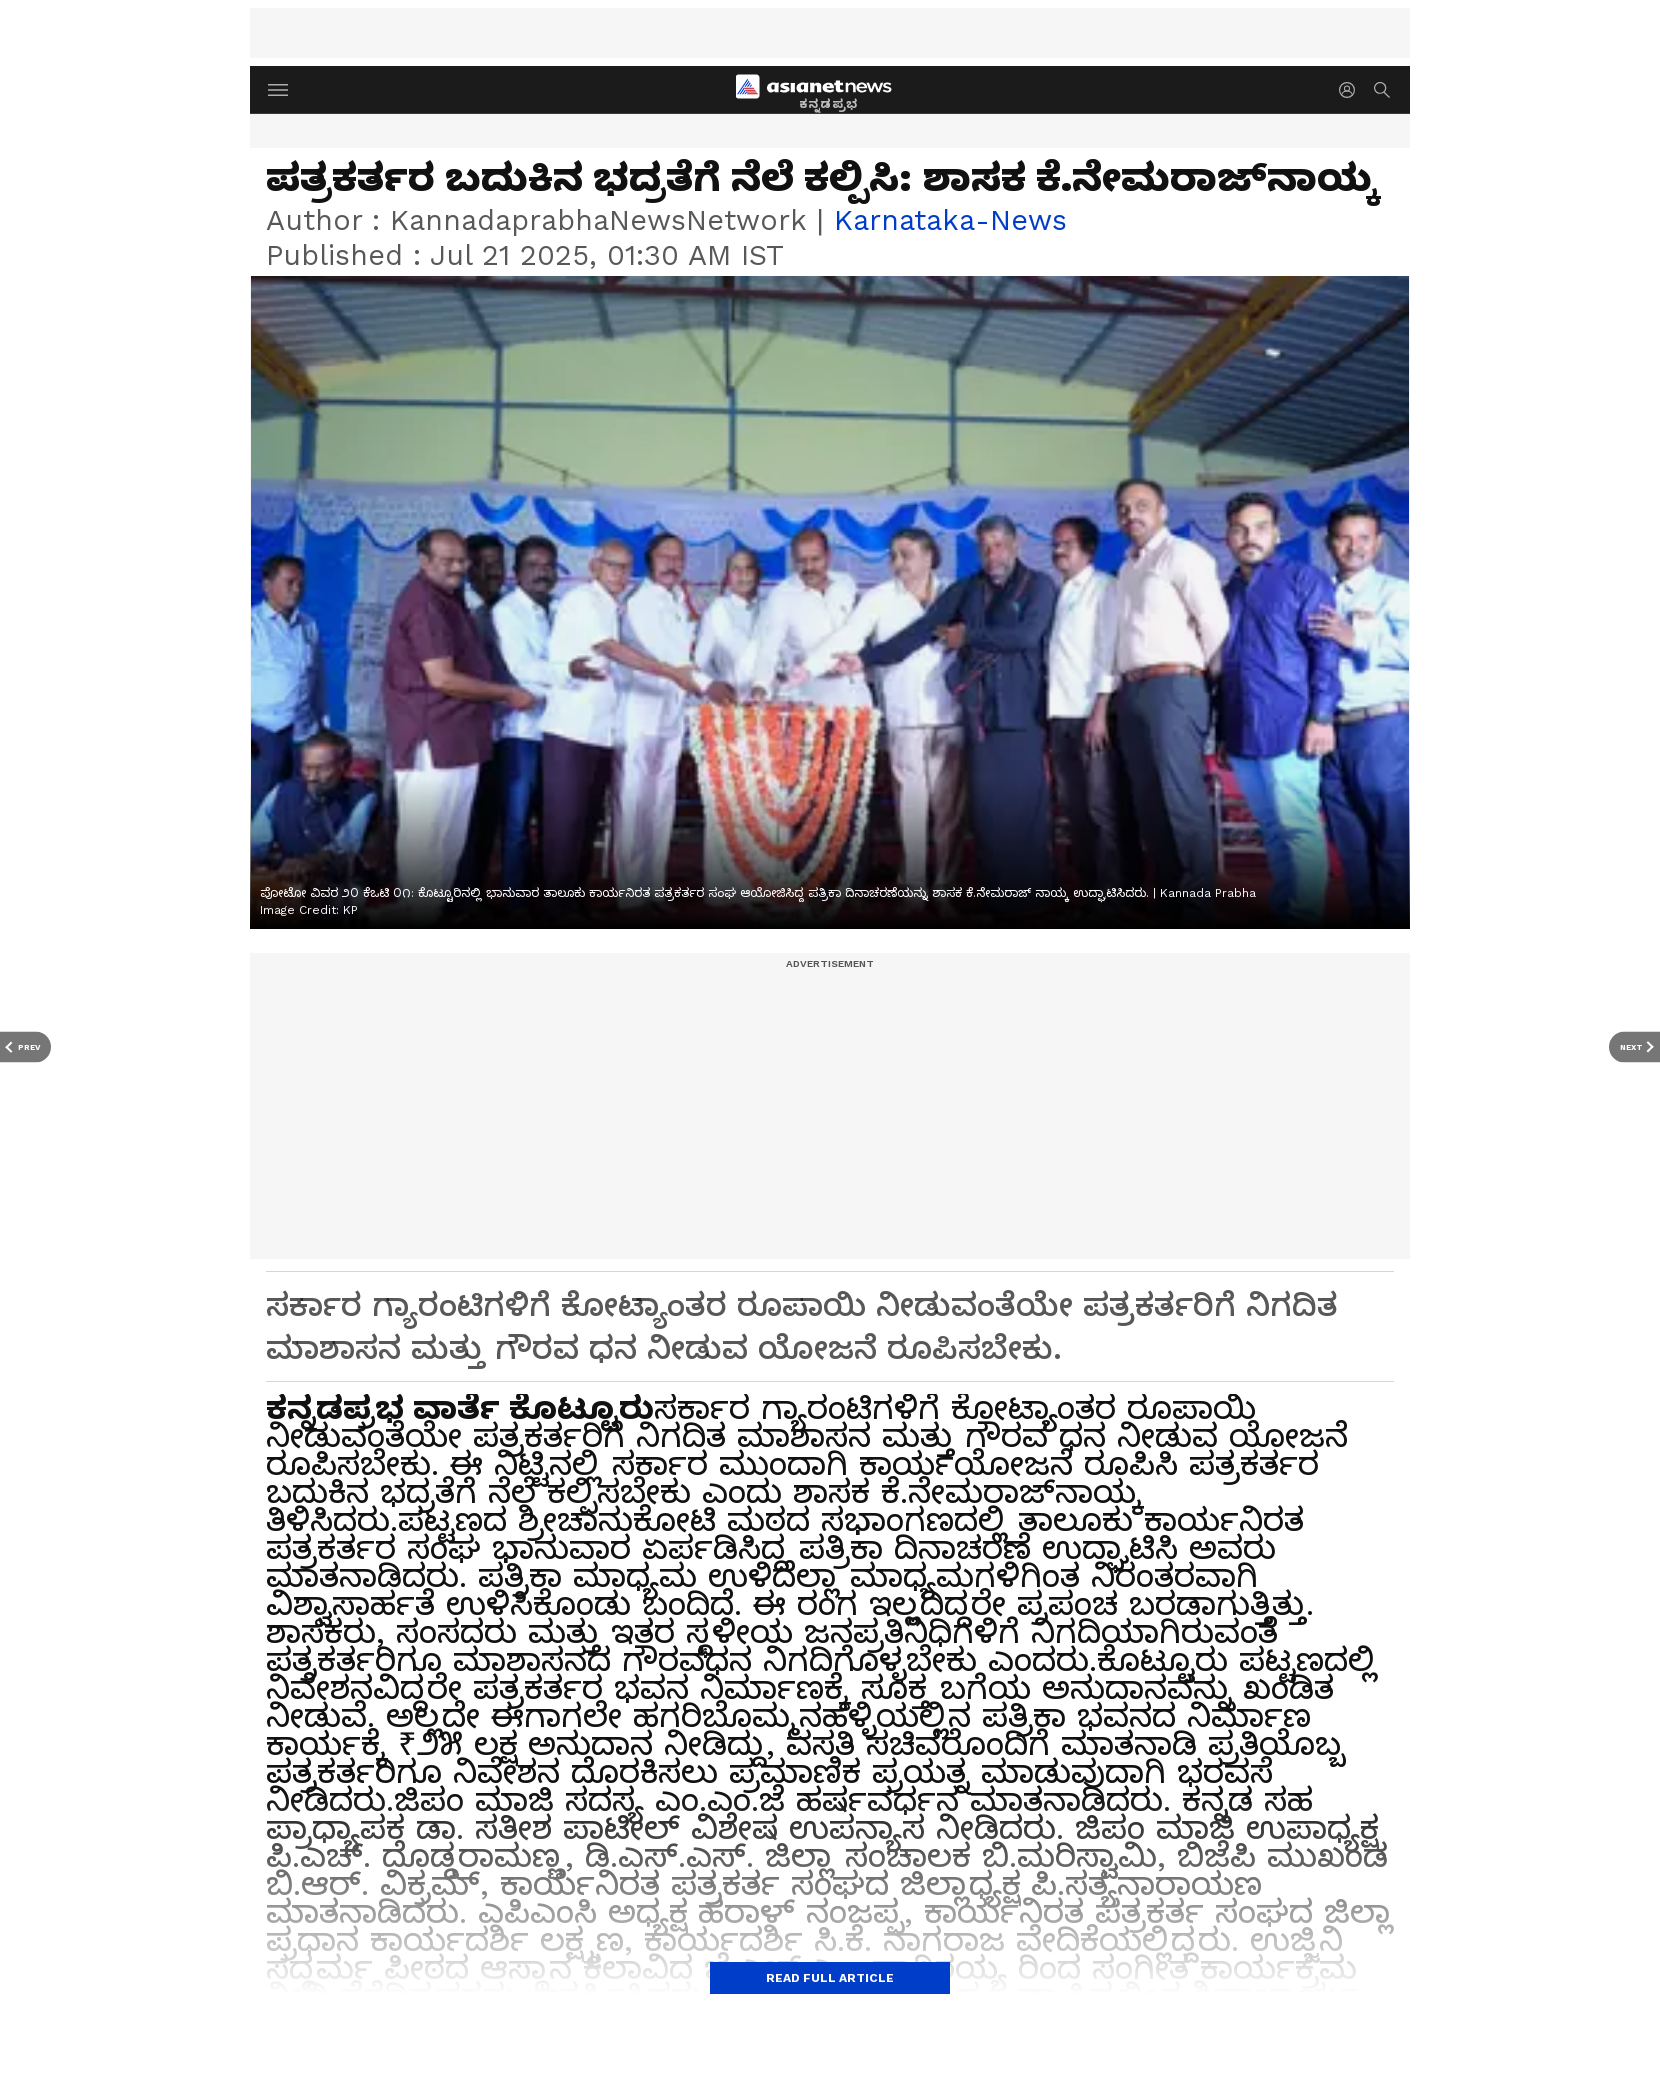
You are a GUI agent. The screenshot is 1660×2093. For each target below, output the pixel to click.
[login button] (1352, 90)
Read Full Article (830, 1978)
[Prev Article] (25, 1046)
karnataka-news (950, 220)
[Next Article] (1634, 1046)
